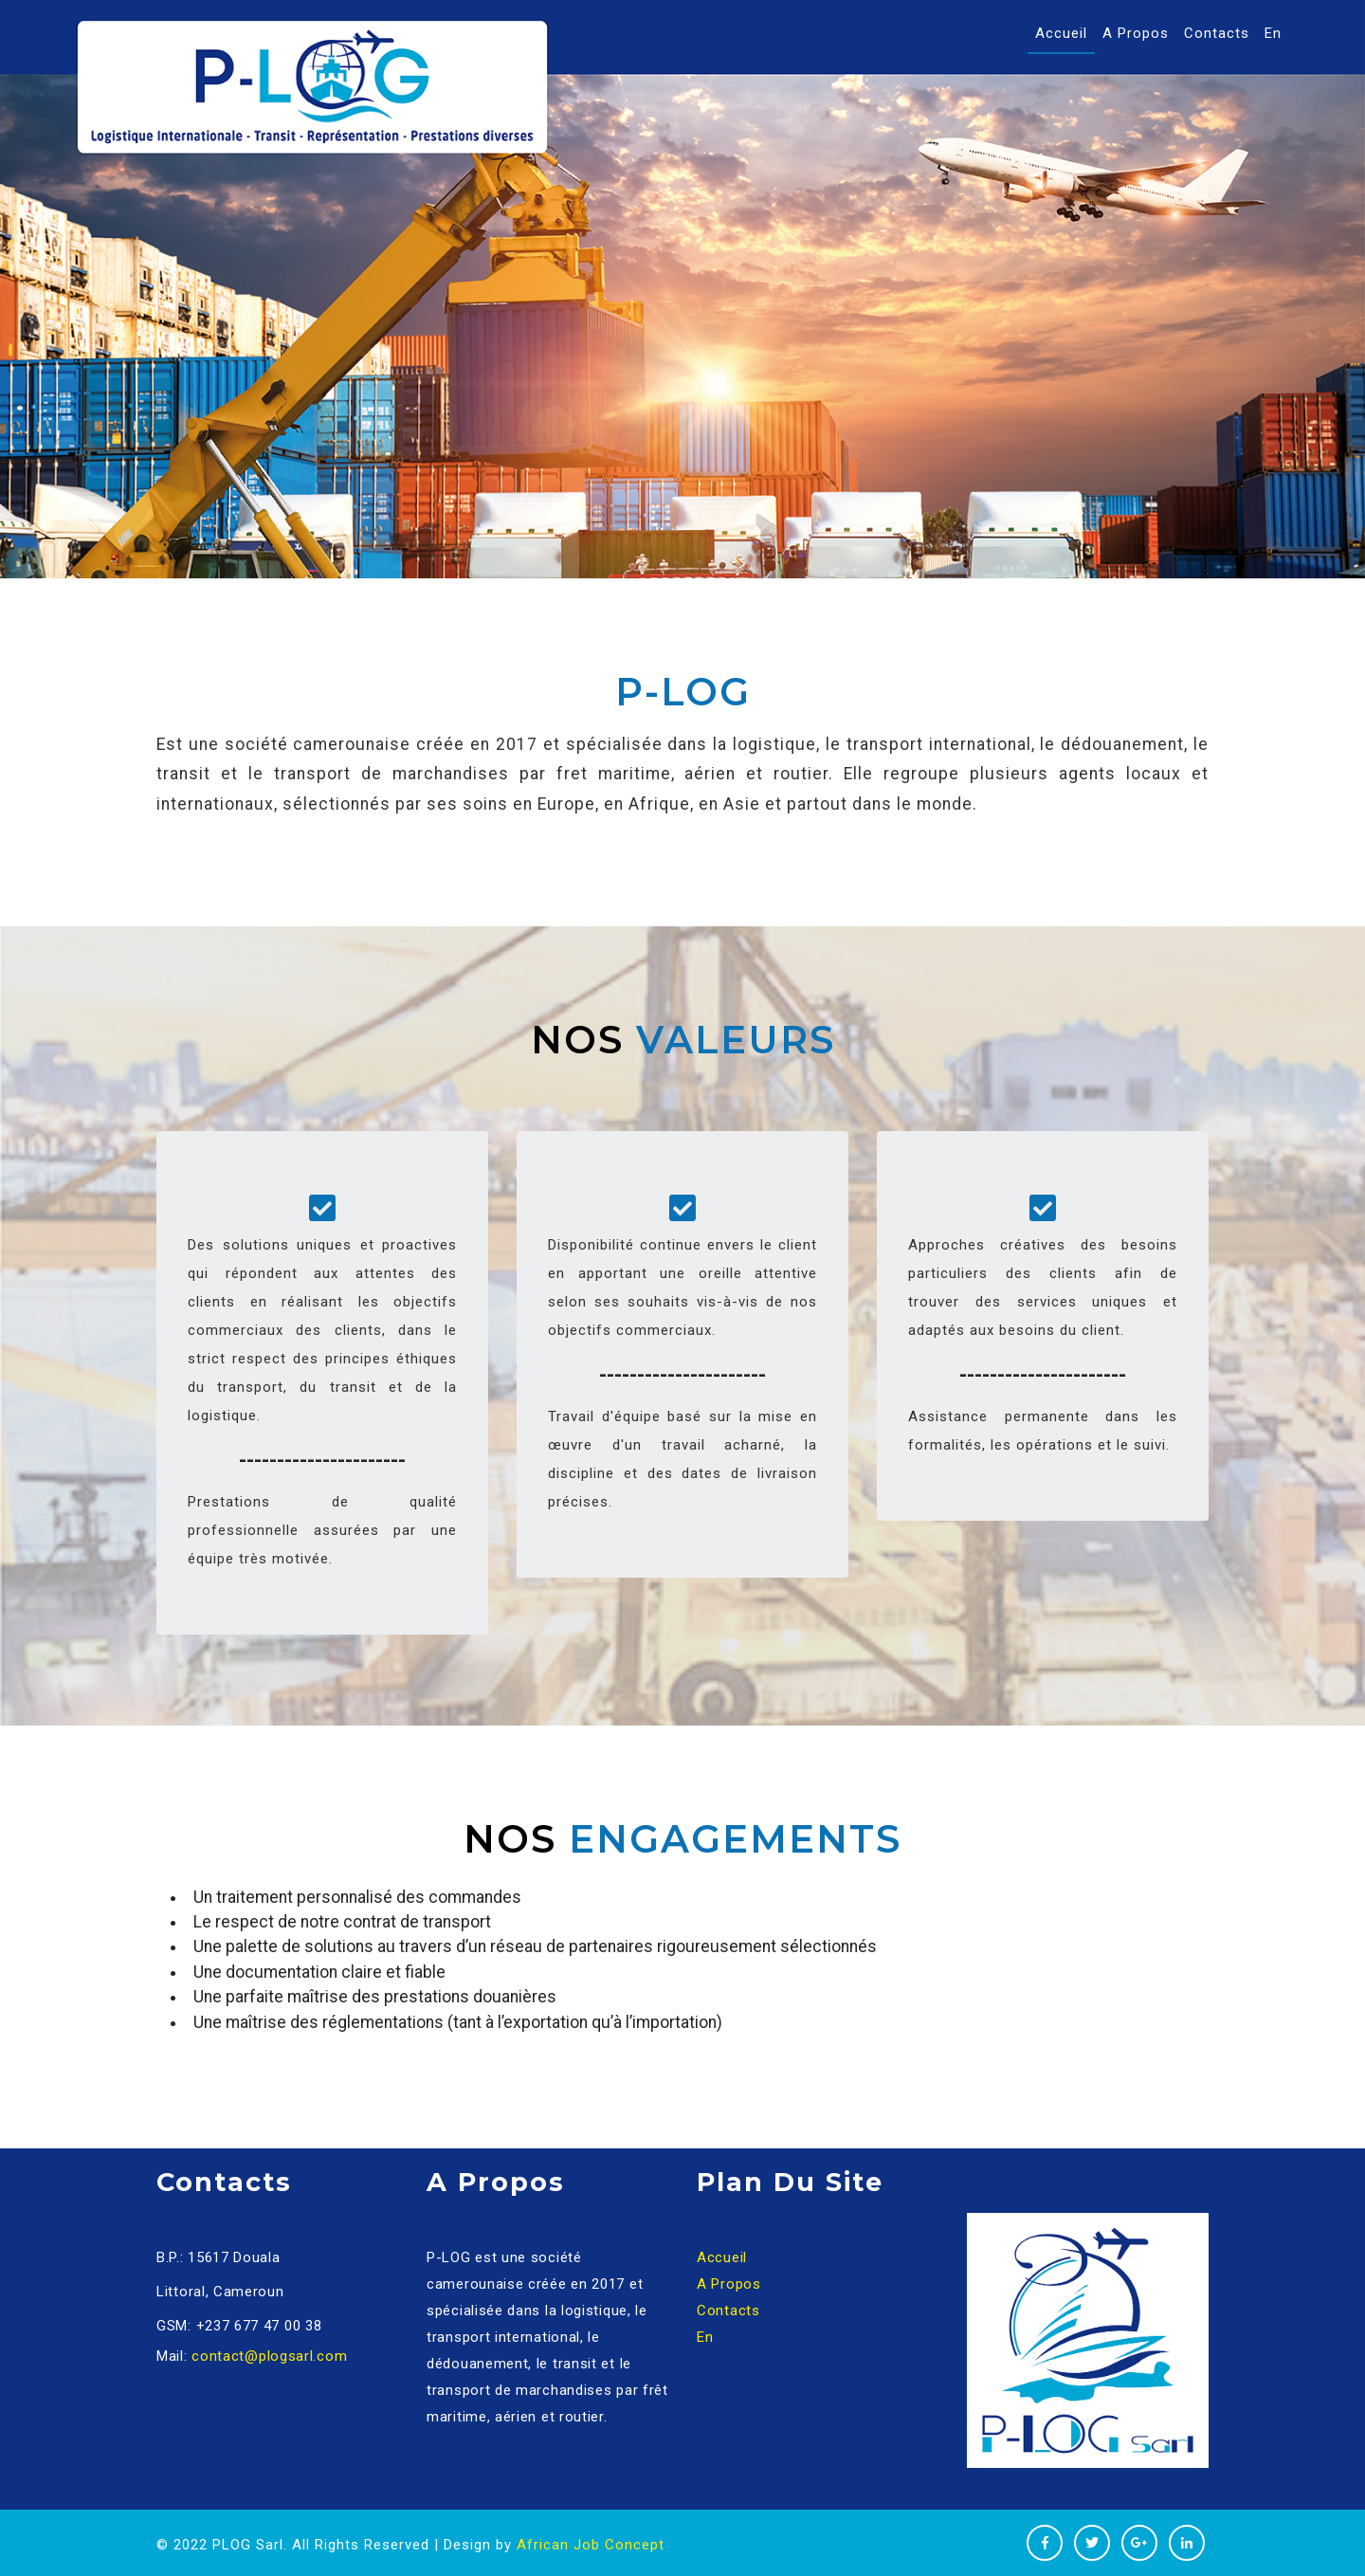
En (1273, 33)
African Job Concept (590, 2544)
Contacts (1216, 33)
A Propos (1135, 33)
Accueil (1065, 32)
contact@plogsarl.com (269, 2356)
